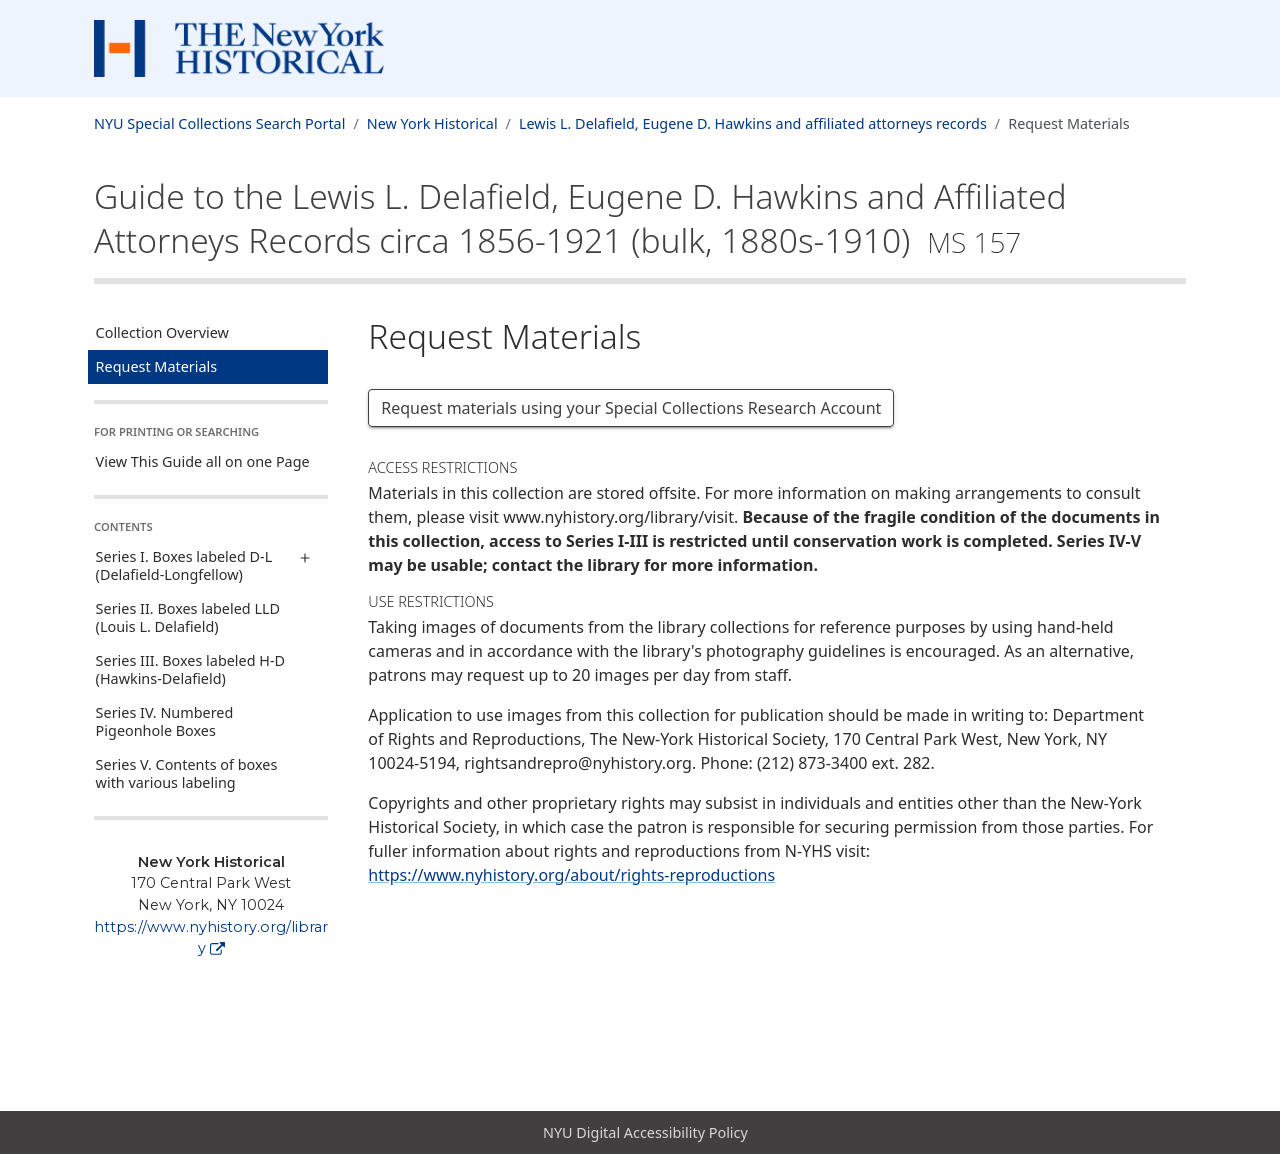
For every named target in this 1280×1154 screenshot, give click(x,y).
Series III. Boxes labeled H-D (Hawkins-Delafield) (190, 669)
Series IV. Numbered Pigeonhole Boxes (165, 721)
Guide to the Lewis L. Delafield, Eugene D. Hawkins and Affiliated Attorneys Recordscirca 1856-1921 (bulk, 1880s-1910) (580, 218)
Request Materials (157, 366)
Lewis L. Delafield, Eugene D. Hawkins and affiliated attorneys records (753, 123)
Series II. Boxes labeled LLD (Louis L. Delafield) (188, 617)
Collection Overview (162, 332)
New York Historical (432, 123)
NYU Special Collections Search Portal (219, 123)
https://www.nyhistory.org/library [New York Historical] (211, 938)
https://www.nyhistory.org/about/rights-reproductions (571, 875)
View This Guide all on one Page (203, 461)
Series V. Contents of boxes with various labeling (187, 773)
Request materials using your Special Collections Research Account (631, 408)
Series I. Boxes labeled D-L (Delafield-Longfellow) (184, 565)
